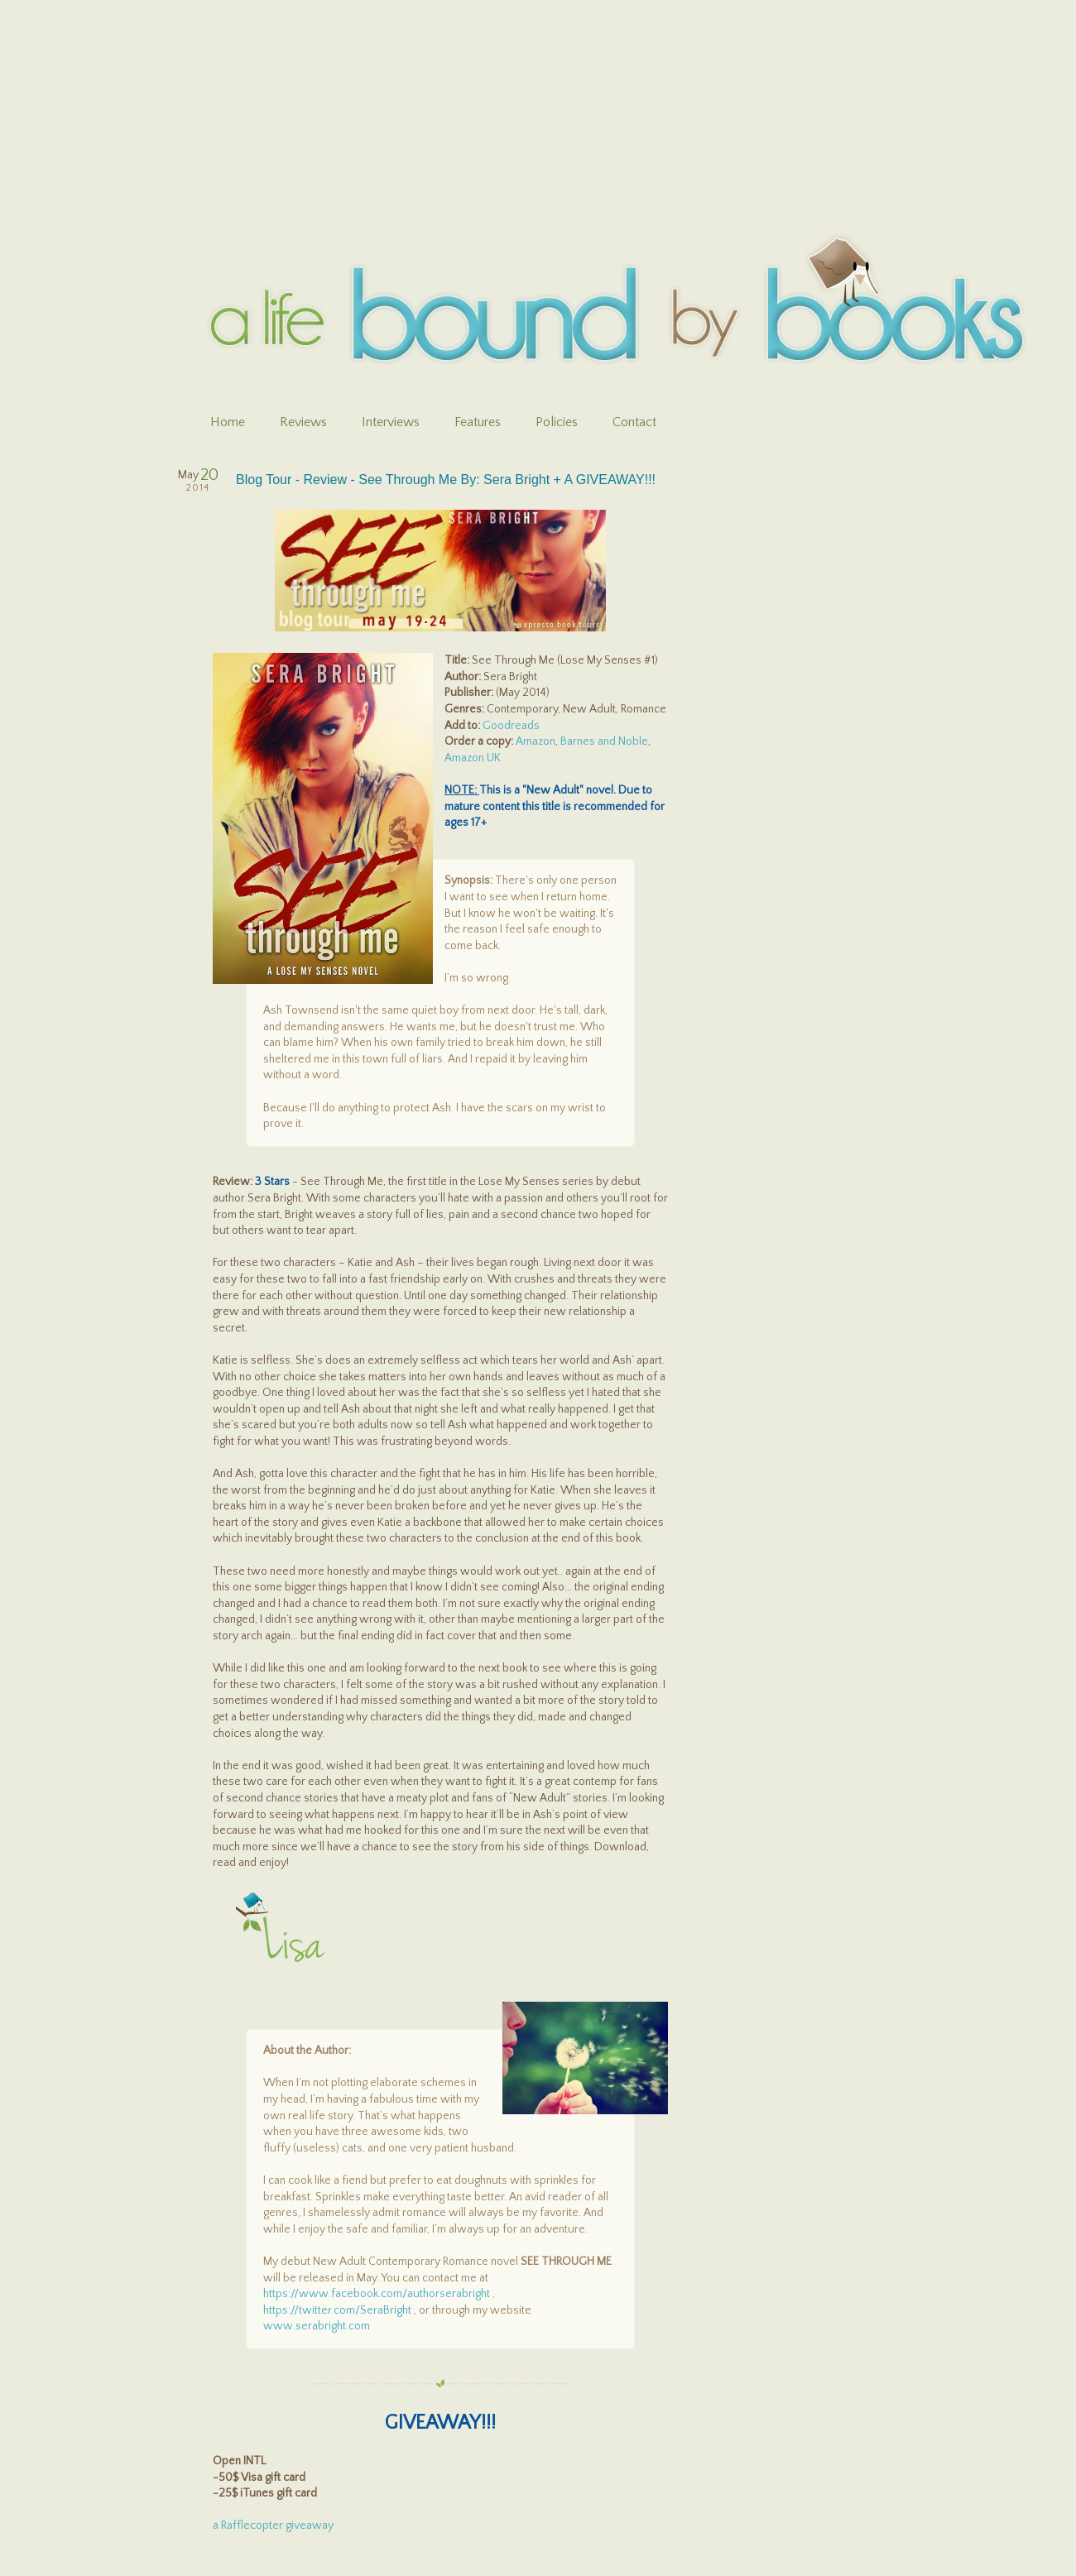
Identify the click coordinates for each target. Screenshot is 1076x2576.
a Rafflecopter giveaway (273, 2525)
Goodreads (511, 725)
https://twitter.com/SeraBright (337, 2310)
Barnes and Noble (604, 741)
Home (227, 422)
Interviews (391, 422)
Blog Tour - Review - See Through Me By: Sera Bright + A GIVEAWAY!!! (446, 480)
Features (477, 422)
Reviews (303, 422)
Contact (634, 422)
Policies (557, 422)
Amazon (535, 741)
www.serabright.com (316, 2326)
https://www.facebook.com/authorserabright (376, 2293)
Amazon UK (472, 758)
